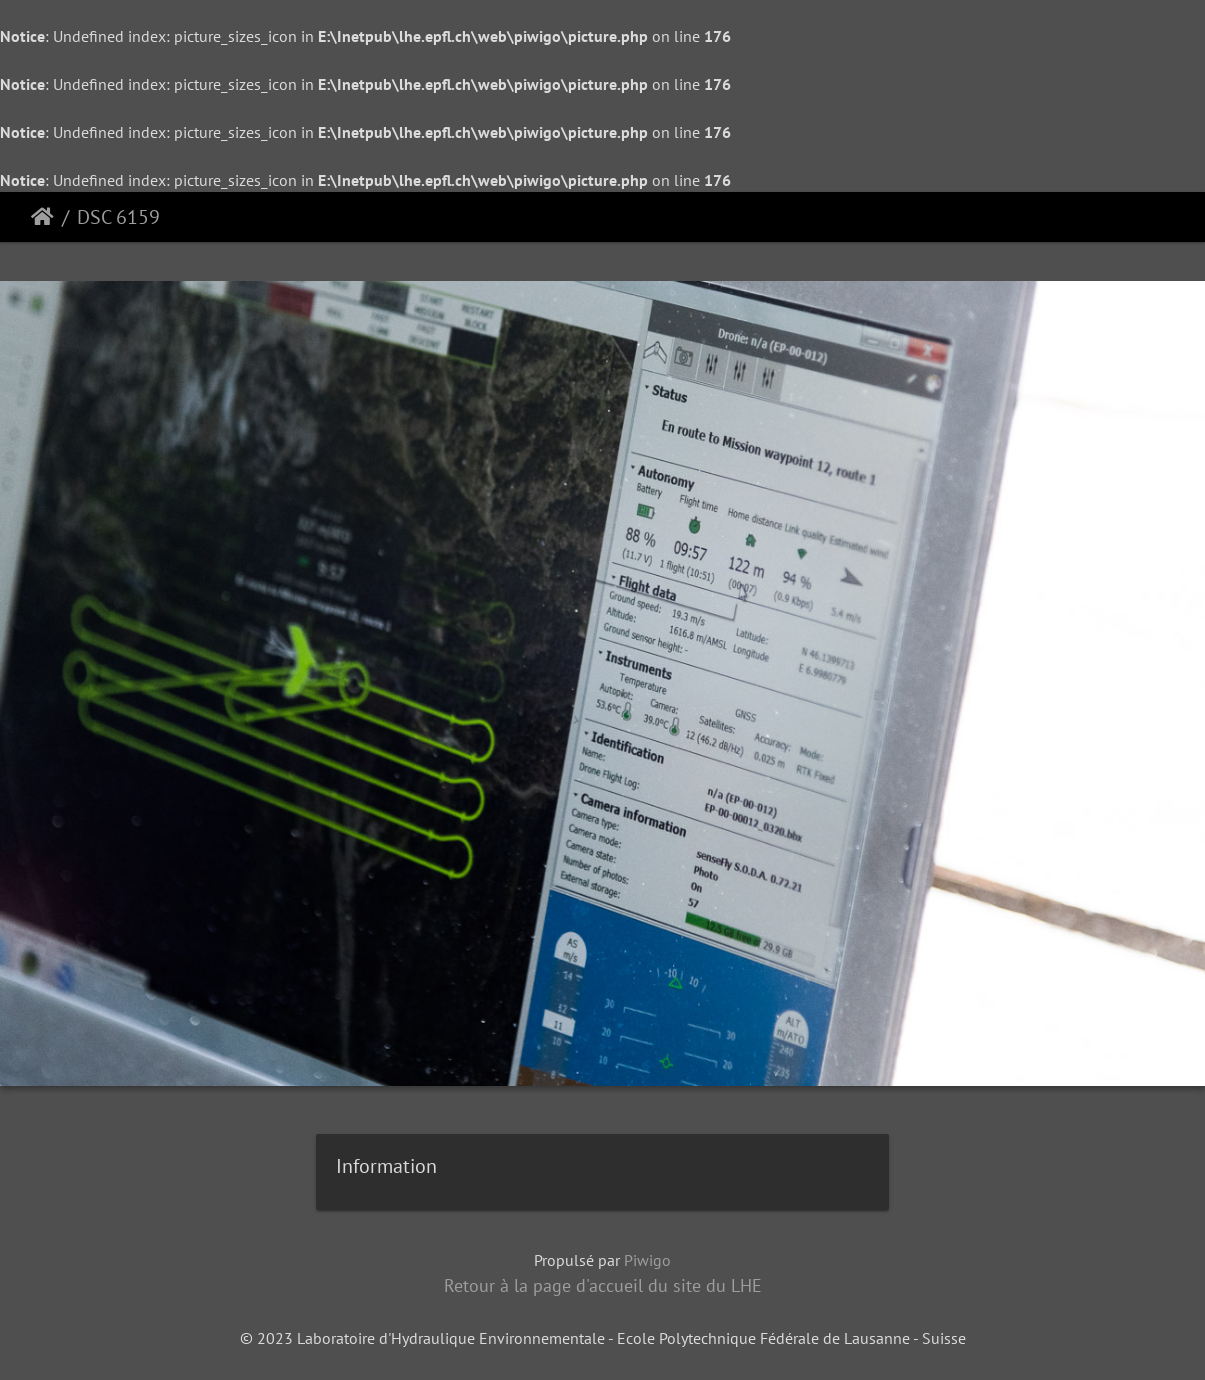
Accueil (42, 217)
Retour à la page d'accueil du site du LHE (603, 1285)
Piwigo (647, 1260)
